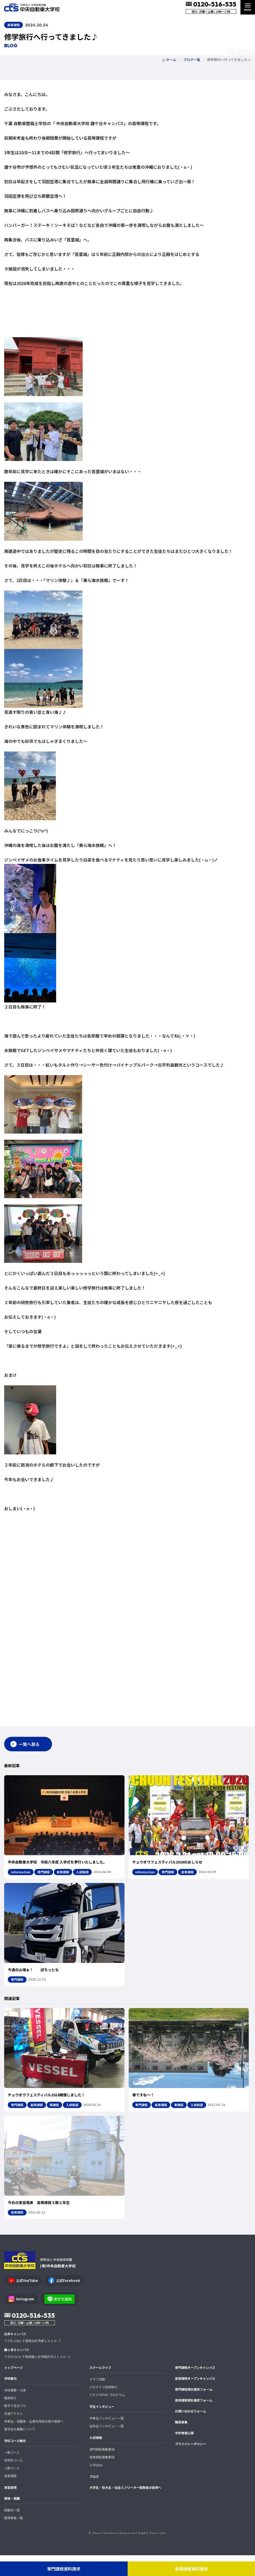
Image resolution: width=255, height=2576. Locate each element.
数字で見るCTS (15, 2426)
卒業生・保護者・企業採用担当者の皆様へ (33, 2442)
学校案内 (10, 2399)
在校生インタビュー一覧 (106, 2446)
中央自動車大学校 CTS (32, 7)
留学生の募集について (19, 2450)
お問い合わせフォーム (190, 2432)
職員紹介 (10, 2418)
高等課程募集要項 (101, 2478)
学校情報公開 (184, 2453)
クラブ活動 (97, 2400)
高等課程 (10, 2496)
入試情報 (95, 2458)
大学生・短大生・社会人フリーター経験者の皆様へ (125, 2508)
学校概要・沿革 (15, 2411)
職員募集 (181, 2443)
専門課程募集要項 (101, 2470)
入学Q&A (95, 2485)
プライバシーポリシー (190, 2464)
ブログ (94, 2497)
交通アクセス (13, 2434)
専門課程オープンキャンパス (195, 2388)
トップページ (13, 2388)
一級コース (11, 2473)
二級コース (11, 2488)
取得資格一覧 (13, 2538)
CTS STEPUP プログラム (107, 2415)
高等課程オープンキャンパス (195, 2399)
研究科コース (13, 2481)
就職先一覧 (12, 2530)
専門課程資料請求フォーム (193, 2410)
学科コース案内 (15, 2461)
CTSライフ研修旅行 (103, 2407)
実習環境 (10, 2508)
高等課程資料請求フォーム (193, 2421)
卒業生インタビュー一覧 (106, 2439)
